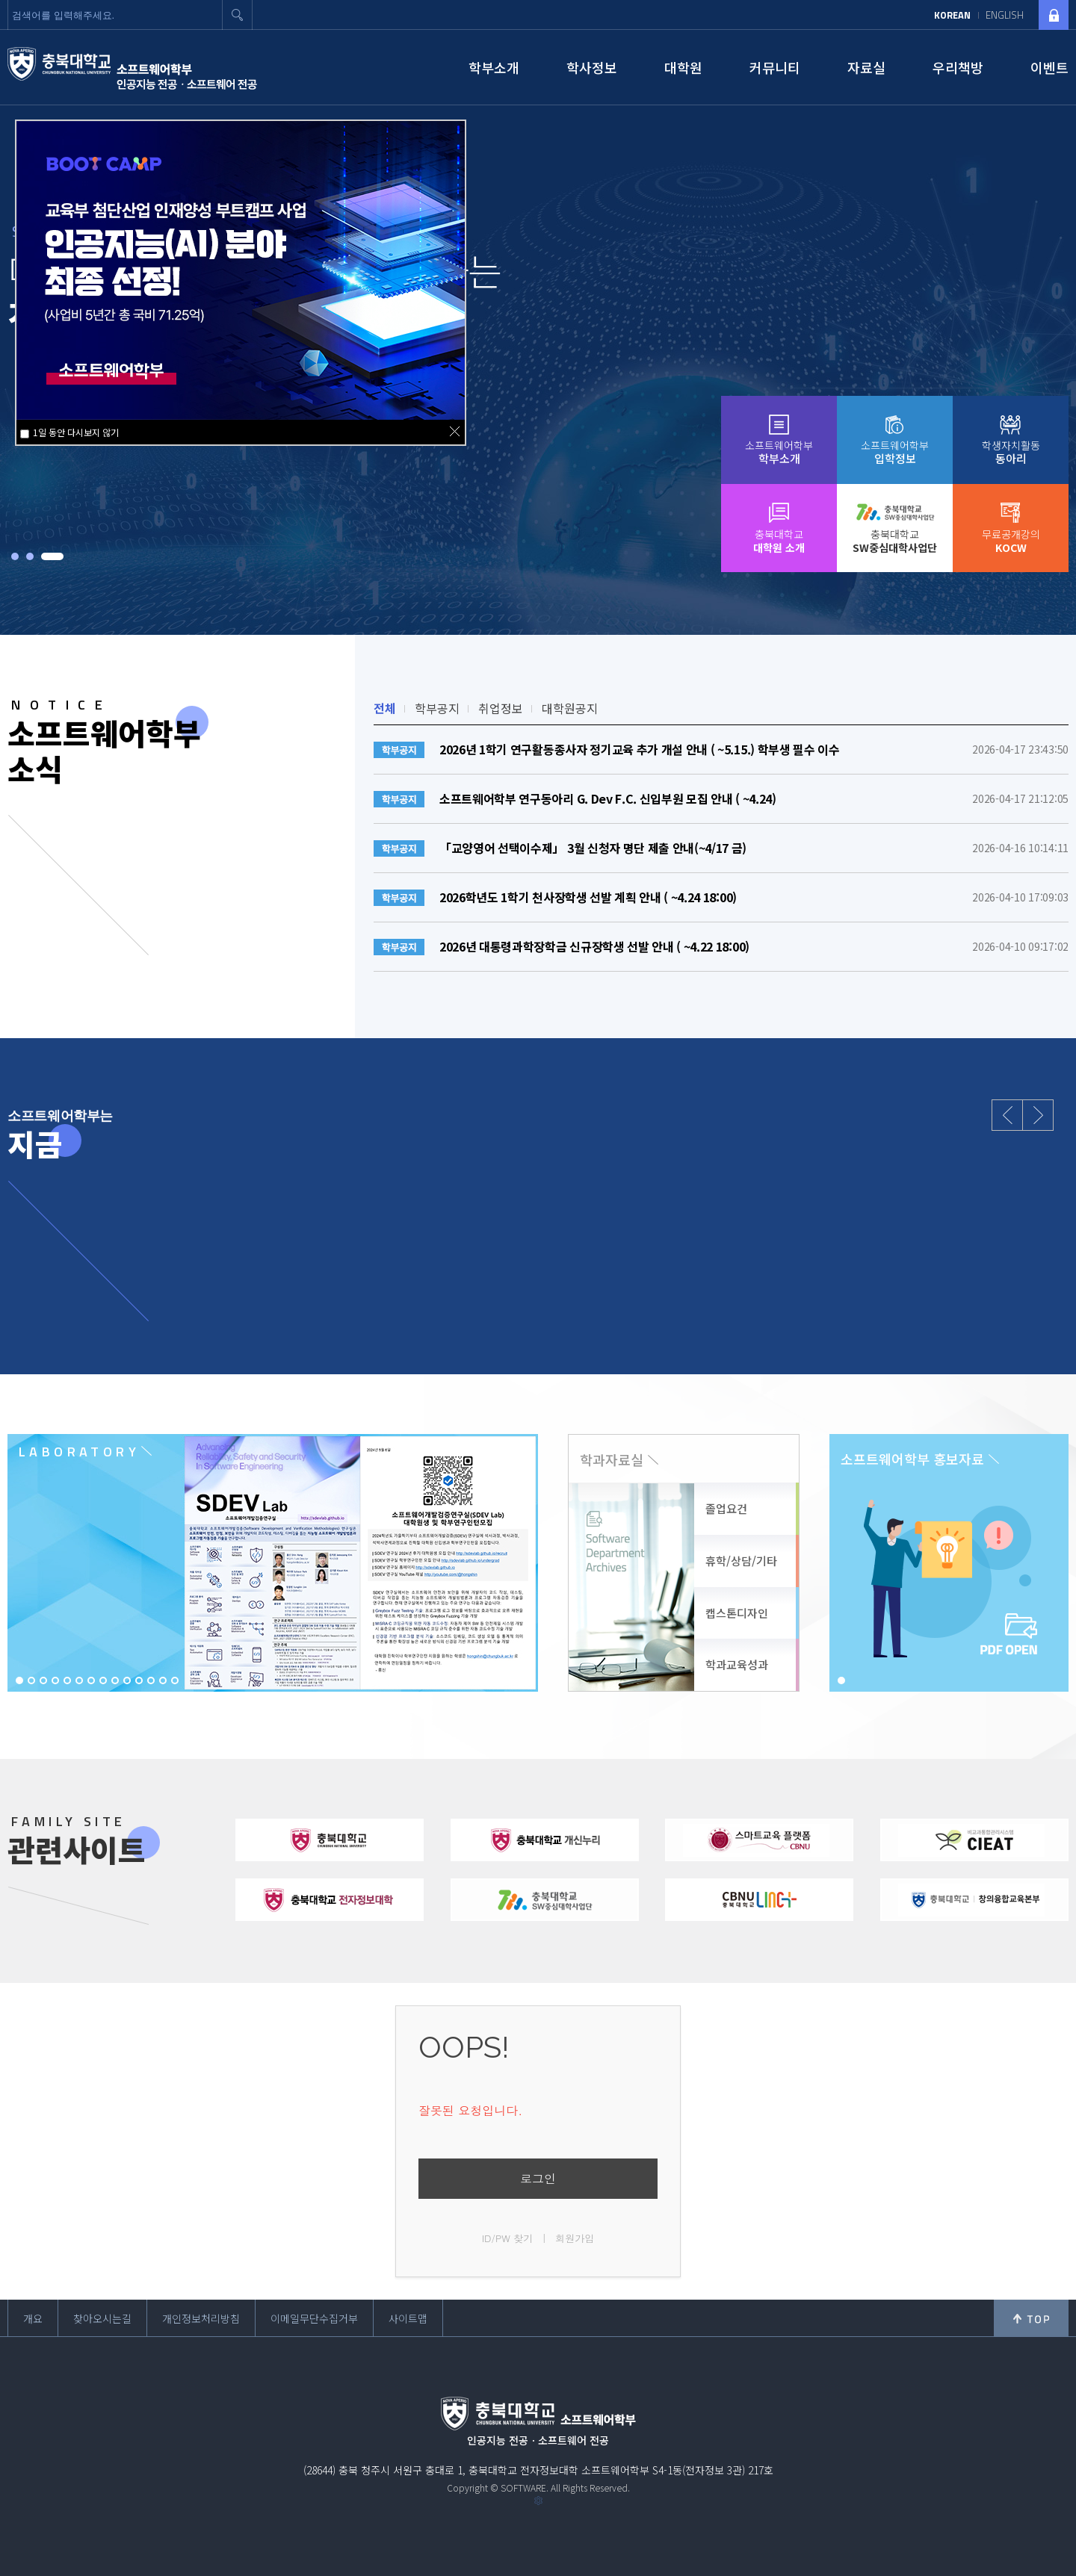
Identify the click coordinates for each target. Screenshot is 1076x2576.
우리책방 (958, 67)
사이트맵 (408, 2318)
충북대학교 (779, 541)
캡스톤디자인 (736, 1613)
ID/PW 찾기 (508, 2238)
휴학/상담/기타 (741, 1560)
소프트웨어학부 (779, 452)
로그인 (538, 2178)
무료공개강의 (1011, 541)
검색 (238, 15)
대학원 (683, 67)
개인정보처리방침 (201, 2318)
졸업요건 (726, 1508)
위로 (1031, 2318)
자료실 (866, 67)
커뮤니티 (774, 67)
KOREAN (952, 14)
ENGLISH (1005, 14)
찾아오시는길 (102, 2318)
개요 (33, 2318)
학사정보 (591, 67)
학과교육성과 (736, 1664)
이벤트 (1049, 67)
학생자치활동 (1011, 452)
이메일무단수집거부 (314, 2318)
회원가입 (574, 2238)
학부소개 (494, 67)
